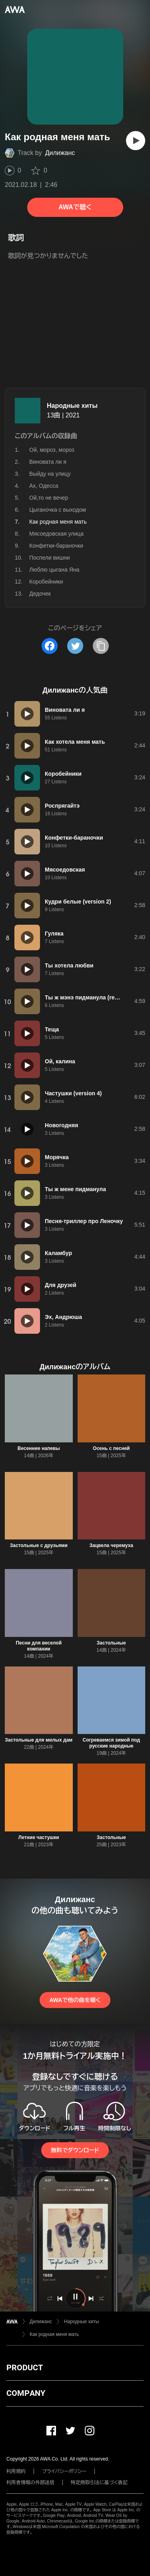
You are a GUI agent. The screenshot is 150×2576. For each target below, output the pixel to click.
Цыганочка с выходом (57, 509)
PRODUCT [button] (24, 2367)
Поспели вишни (49, 557)
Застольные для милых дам (38, 1740)
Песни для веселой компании (39, 1646)
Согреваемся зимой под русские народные (111, 1743)
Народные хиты (72, 405)
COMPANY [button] (25, 2393)
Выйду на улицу (49, 474)
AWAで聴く (74, 207)
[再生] (135, 140)
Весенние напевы (39, 1448)
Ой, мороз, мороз (51, 450)
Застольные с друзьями (39, 1545)
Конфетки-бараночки (56, 545)
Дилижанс (60, 152)
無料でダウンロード (75, 2150)
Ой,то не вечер (48, 498)
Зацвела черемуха (111, 1545)
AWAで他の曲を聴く (74, 2000)
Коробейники (46, 581)
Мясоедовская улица (56, 533)
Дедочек (40, 593)
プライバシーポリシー (64, 2471)
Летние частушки (38, 1837)
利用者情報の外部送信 (30, 2482)
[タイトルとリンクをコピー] (101, 646)
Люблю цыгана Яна (54, 569)
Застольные (111, 1643)
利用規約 (16, 2471)
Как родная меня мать (54, 2334)
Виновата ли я (47, 462)
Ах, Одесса (43, 486)
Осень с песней (111, 1448)
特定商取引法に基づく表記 (99, 2482)
